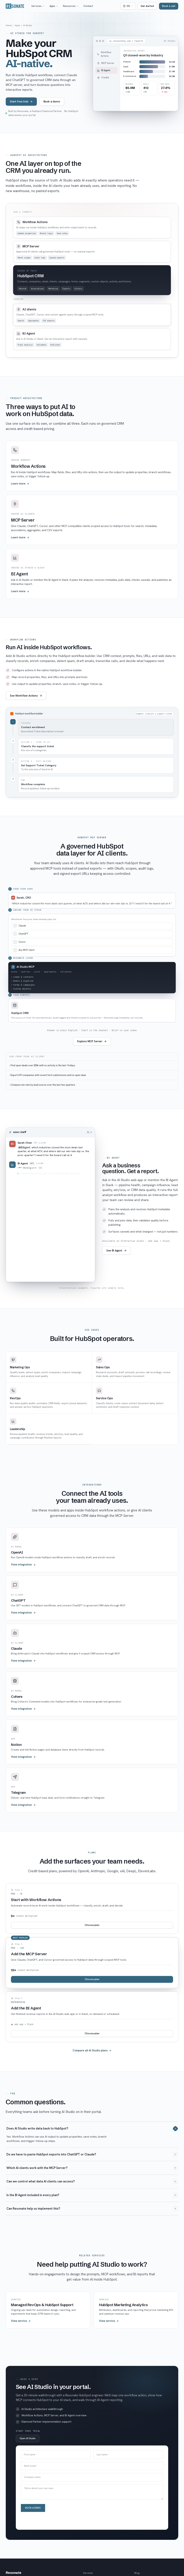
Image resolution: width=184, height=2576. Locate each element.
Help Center (141, 2524)
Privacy (138, 2536)
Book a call (168, 6)
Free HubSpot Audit (94, 2542)
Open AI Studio (28, 2384)
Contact (88, 6)
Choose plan (92, 1870)
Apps (53, 6)
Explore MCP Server (92, 1041)
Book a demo (51, 101)
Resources (70, 6)
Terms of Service (144, 2542)
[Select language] (128, 6)
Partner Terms (142, 2549)
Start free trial (21, 101)
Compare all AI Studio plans (92, 1996)
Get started (147, 6)
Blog (136, 2518)
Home (9, 25)
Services (37, 6)
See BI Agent (116, 1223)
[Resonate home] (15, 6)
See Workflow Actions (26, 695)
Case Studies (90, 2536)
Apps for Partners (93, 2530)
